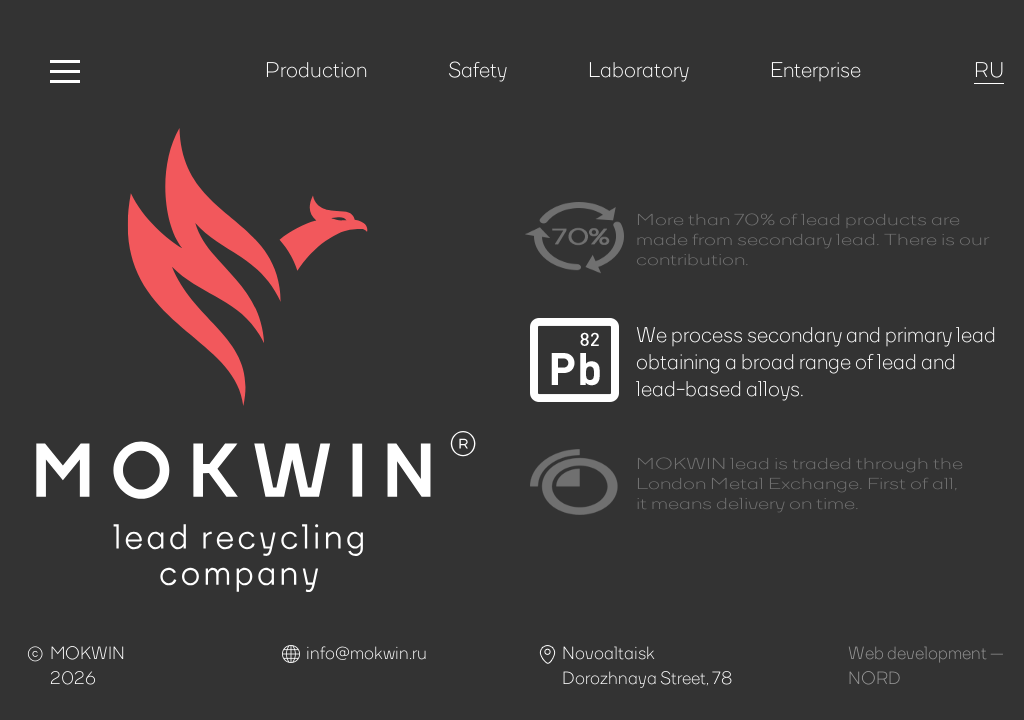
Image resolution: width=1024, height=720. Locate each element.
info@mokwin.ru (366, 652)
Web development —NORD (926, 664)
